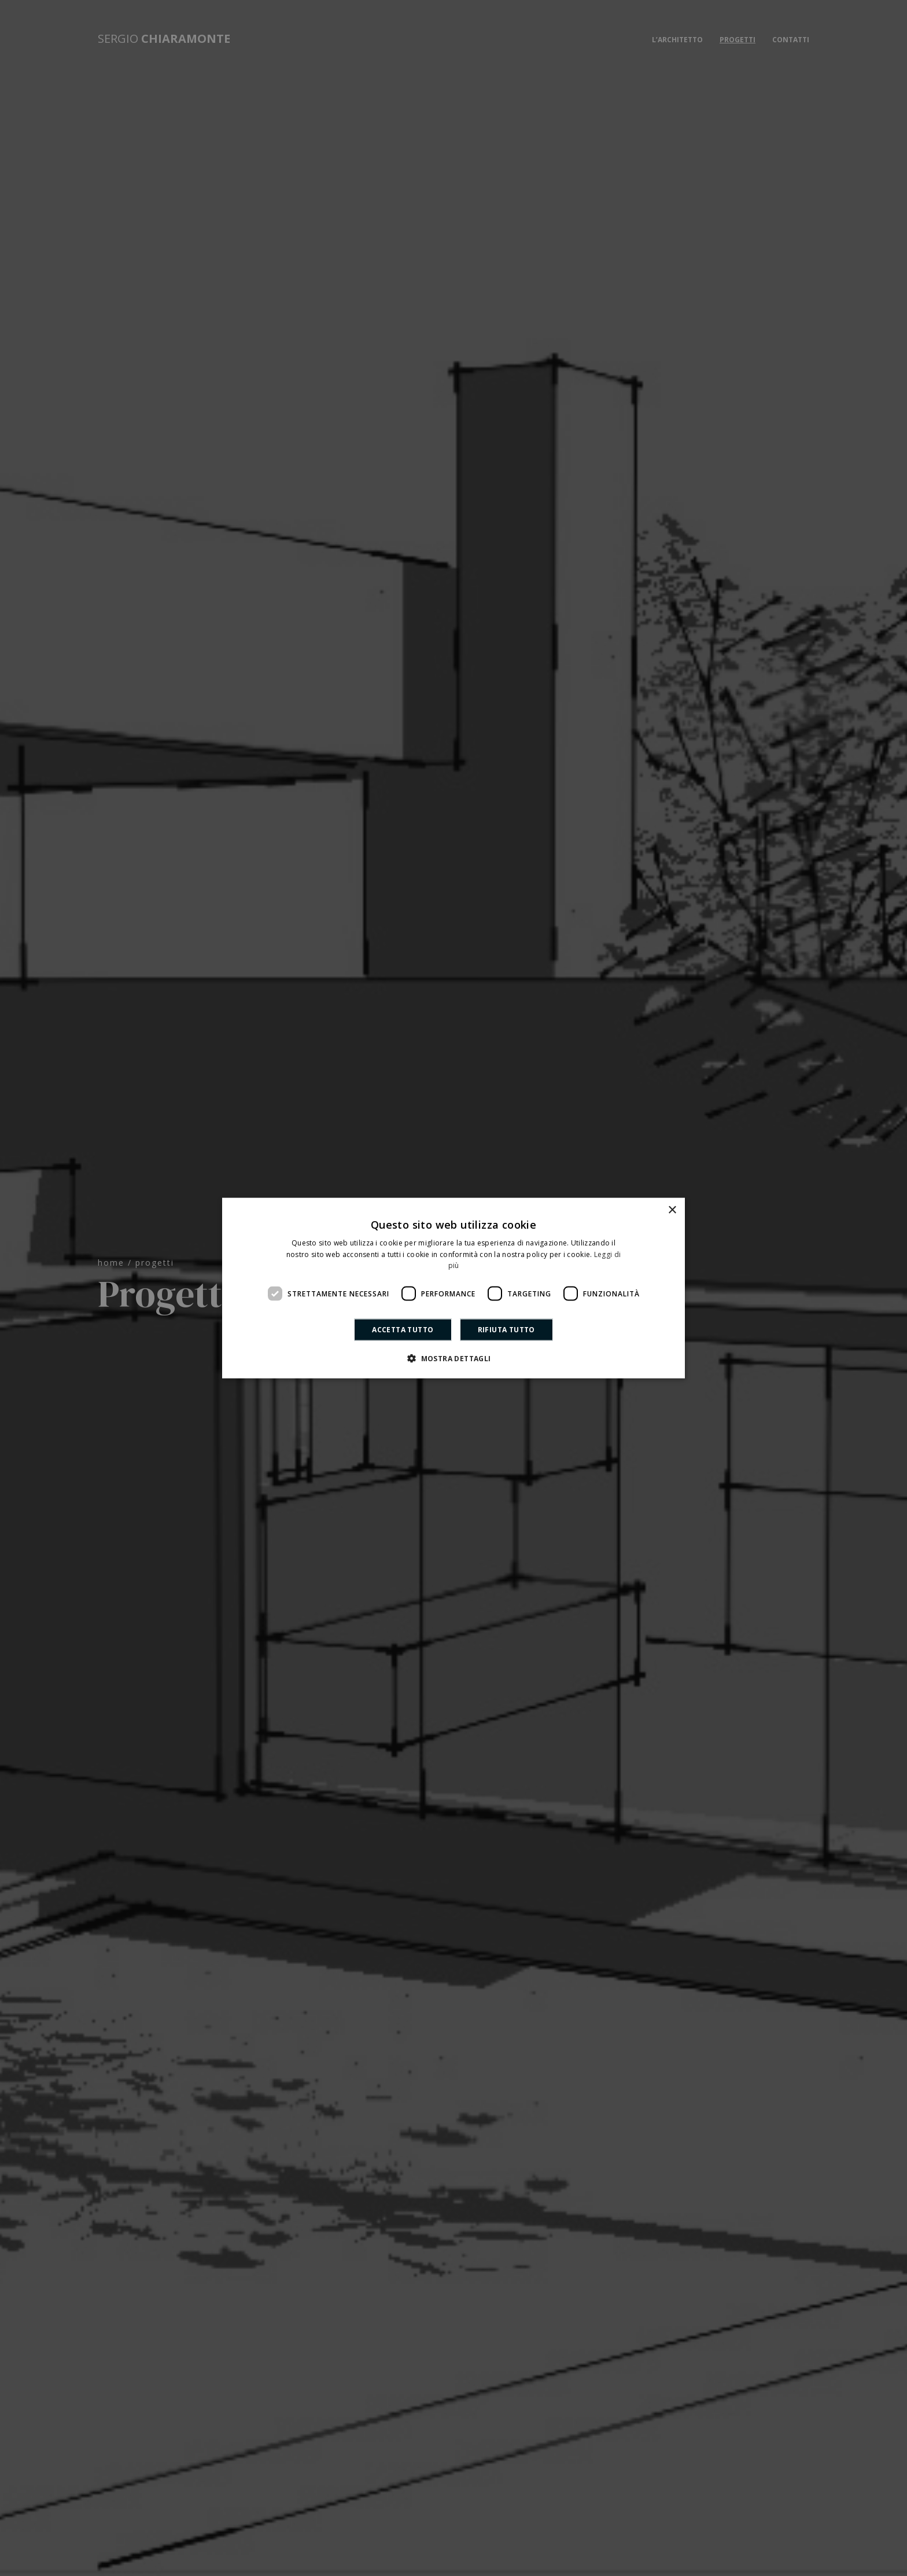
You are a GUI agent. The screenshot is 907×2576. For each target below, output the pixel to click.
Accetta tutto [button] (402, 1330)
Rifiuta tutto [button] (506, 1330)
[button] (453, 1358)
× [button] (672, 1210)
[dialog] (453, 1288)
